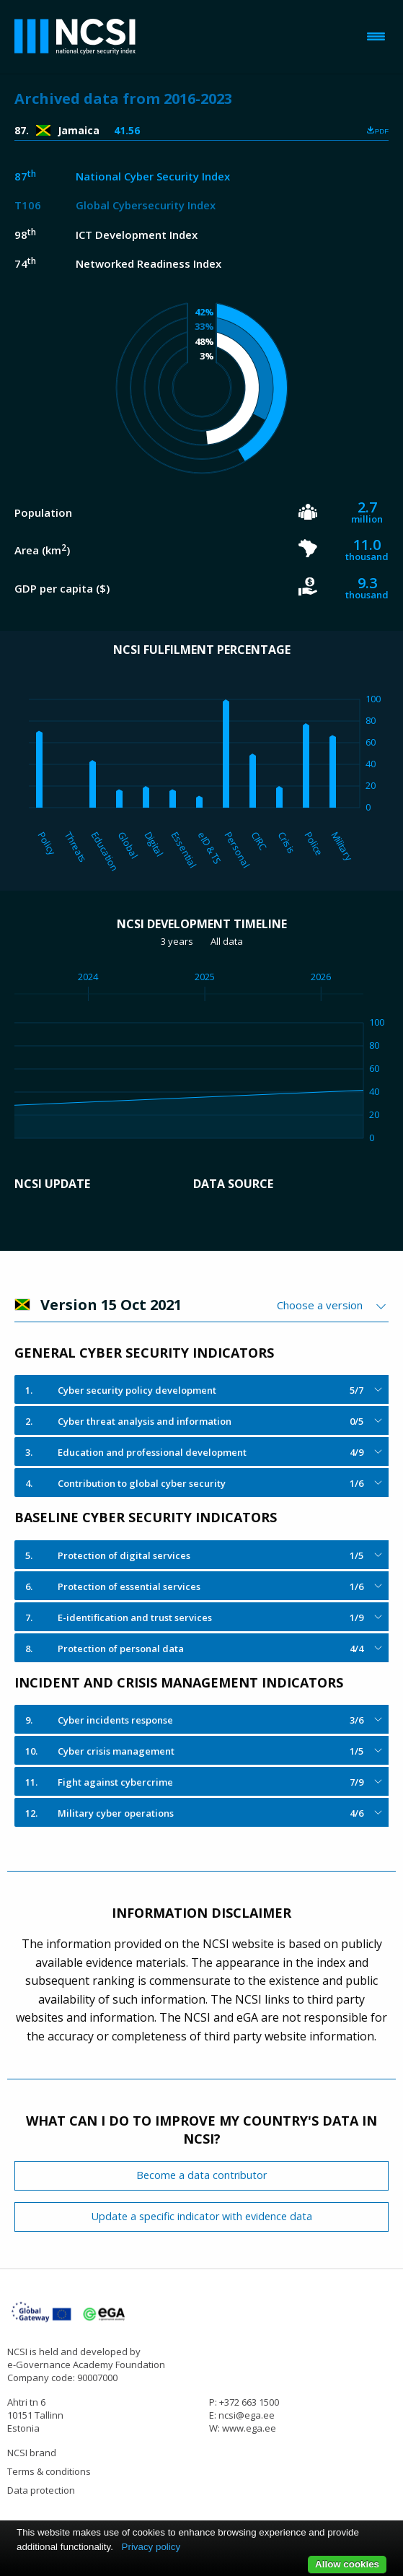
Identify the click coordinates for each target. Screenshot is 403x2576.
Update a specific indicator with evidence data (202, 2216)
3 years (177, 941)
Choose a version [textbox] (320, 1305)
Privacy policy (151, 2546)
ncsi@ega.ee (246, 2415)
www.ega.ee (249, 2428)
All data (227, 941)
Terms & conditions (49, 2471)
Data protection (41, 2490)
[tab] (201, 1389)
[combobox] (333, 1305)
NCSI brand (31, 2452)
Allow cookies (347, 2564)
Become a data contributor (201, 2175)
